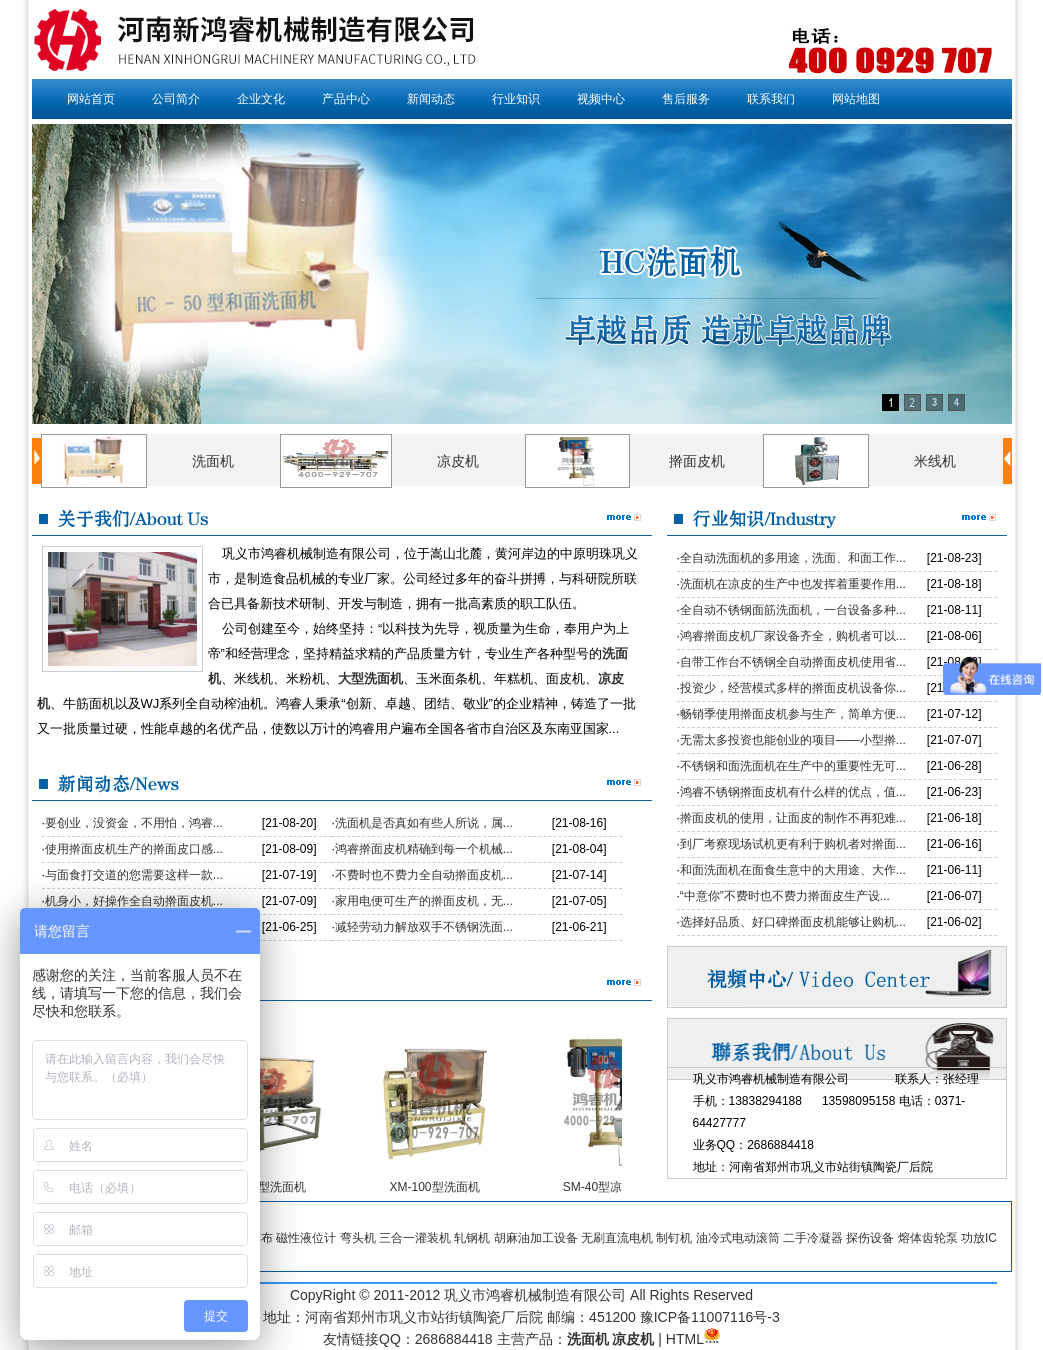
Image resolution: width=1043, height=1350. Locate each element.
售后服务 (686, 99)
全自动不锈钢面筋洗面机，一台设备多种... (793, 610)
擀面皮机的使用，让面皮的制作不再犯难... (793, 818)
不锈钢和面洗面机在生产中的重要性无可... (793, 766)
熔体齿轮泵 (928, 1238)
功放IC (979, 1238)
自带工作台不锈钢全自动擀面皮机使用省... (793, 662)
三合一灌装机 (415, 1238)
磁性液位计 (306, 1238)
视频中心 (601, 99)
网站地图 (856, 99)
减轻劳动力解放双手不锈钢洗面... (424, 927)
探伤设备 (870, 1238)
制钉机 (674, 1238)
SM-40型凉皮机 (609, 1187)
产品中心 (346, 99)
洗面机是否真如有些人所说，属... (424, 823)
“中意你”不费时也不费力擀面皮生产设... (785, 896)
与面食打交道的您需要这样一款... (134, 875)
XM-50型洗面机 (269, 1187)
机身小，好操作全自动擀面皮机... (134, 901)
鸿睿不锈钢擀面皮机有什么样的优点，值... (793, 792)
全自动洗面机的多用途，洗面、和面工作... (793, 558)
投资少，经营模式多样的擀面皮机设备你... (793, 688)
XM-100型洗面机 (439, 1187)
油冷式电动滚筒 (738, 1238)
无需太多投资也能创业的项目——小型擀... (793, 740)
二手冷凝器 (813, 1238)
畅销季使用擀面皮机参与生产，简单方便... (793, 714)
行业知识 (516, 99)
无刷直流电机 (617, 1238)
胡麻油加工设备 (536, 1238)
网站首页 (91, 99)
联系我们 (771, 99)
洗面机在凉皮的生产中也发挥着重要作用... (793, 584)
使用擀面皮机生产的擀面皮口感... (134, 849)
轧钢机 (472, 1238)
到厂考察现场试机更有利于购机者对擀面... (793, 844)
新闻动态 (431, 99)
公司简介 (176, 99)
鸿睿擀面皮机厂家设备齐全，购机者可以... (793, 636)
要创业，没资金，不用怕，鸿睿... (134, 823)
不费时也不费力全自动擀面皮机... (424, 875)
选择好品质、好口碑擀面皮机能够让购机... (793, 922)
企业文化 (261, 99)
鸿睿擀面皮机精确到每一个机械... (424, 849)
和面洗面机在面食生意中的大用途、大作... (793, 870)
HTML (685, 1339)
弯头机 (358, 1238)
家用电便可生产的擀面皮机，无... (424, 901)
